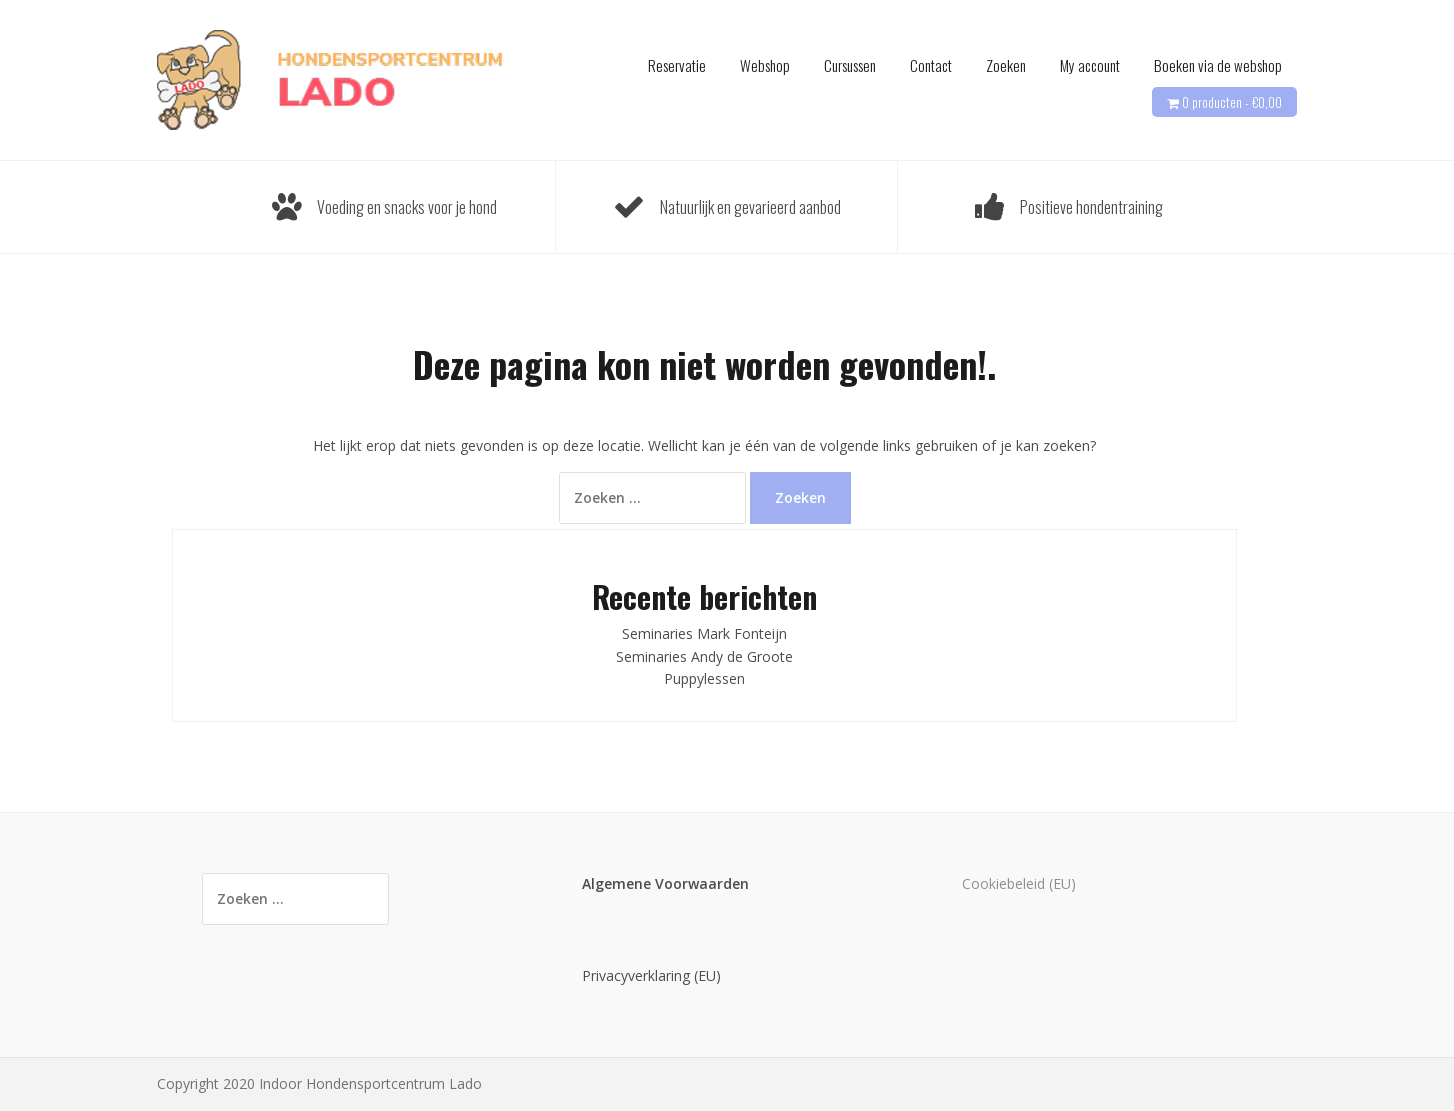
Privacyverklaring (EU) (651, 975)
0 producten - (1232, 102)
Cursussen (850, 65)
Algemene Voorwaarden (665, 883)
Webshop (765, 65)
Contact (931, 65)
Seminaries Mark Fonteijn (704, 633)
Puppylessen (704, 678)
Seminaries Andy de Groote (704, 656)
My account (1090, 65)
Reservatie (677, 65)
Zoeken (1006, 65)
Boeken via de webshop (1218, 65)
